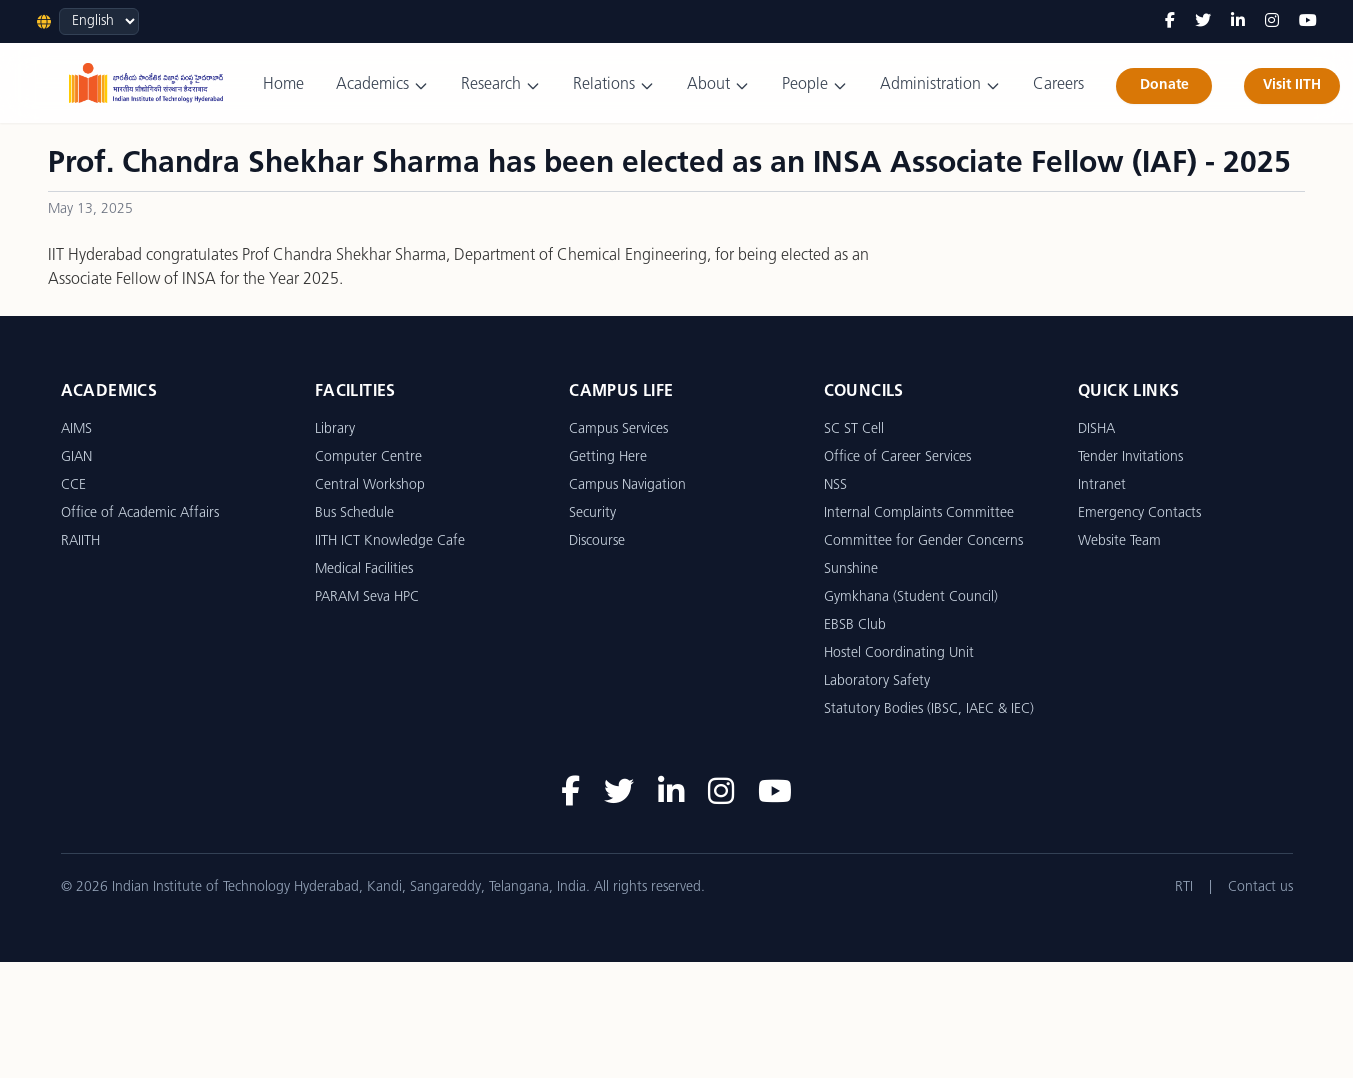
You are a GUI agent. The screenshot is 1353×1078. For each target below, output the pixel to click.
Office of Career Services (897, 457)
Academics (382, 85)
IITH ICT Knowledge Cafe (390, 541)
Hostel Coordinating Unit (899, 653)
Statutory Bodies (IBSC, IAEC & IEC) (929, 709)
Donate (1164, 85)
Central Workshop (370, 485)
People (815, 85)
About (718, 85)
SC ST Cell (854, 429)
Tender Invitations (1130, 457)
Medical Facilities (364, 569)
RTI (1184, 887)
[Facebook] (1170, 22)
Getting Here (608, 457)
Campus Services (618, 429)
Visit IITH (1292, 85)
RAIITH (80, 541)
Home (283, 85)
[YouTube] (1308, 22)
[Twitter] (1203, 22)
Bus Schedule (354, 513)
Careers (1058, 85)
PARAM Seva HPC (367, 597)
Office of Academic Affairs (140, 513)
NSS (835, 485)
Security (592, 513)
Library (335, 429)
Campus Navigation (627, 485)
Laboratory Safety (877, 681)
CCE (73, 485)
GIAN (76, 457)
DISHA (1096, 429)
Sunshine (851, 569)
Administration (940, 85)
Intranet (1102, 485)
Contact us (1260, 887)
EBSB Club (855, 625)
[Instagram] (1272, 22)
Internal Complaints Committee (919, 513)
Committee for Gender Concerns (923, 541)
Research (501, 85)
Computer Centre (368, 457)
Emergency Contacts (1139, 513)
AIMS (76, 429)
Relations (614, 85)
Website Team (1119, 541)
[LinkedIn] (1238, 22)
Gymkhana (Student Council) (911, 597)
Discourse (597, 541)
